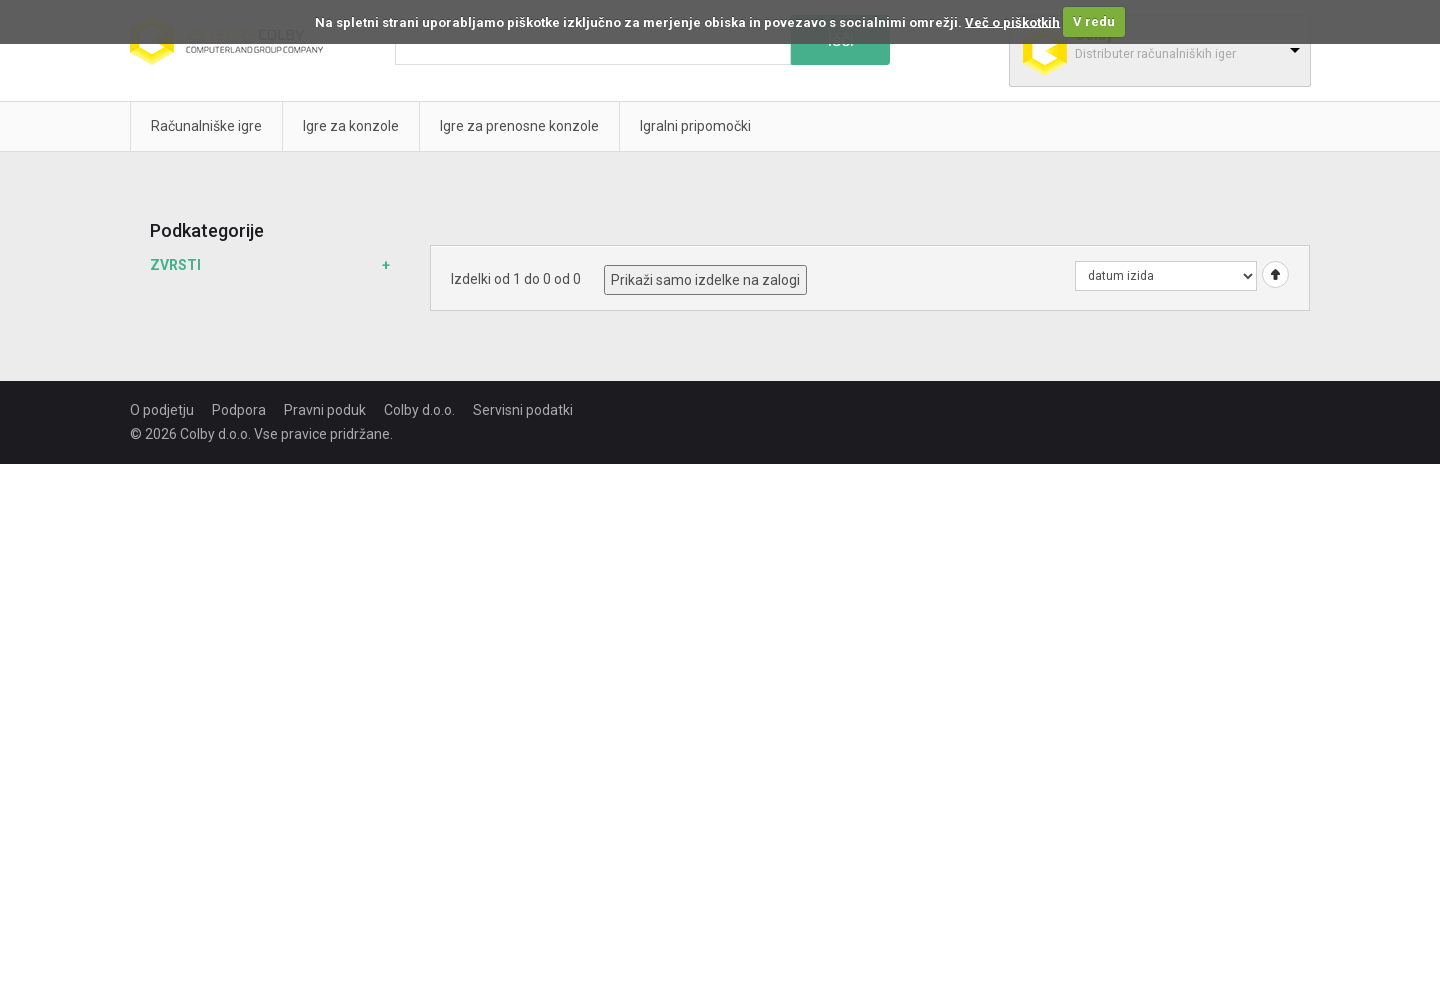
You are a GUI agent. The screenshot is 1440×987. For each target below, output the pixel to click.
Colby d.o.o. (419, 410)
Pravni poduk (325, 410)
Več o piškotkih (1012, 21)
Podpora (239, 410)
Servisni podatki (523, 410)
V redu (1094, 21)
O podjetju (162, 410)
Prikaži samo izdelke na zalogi (705, 280)
